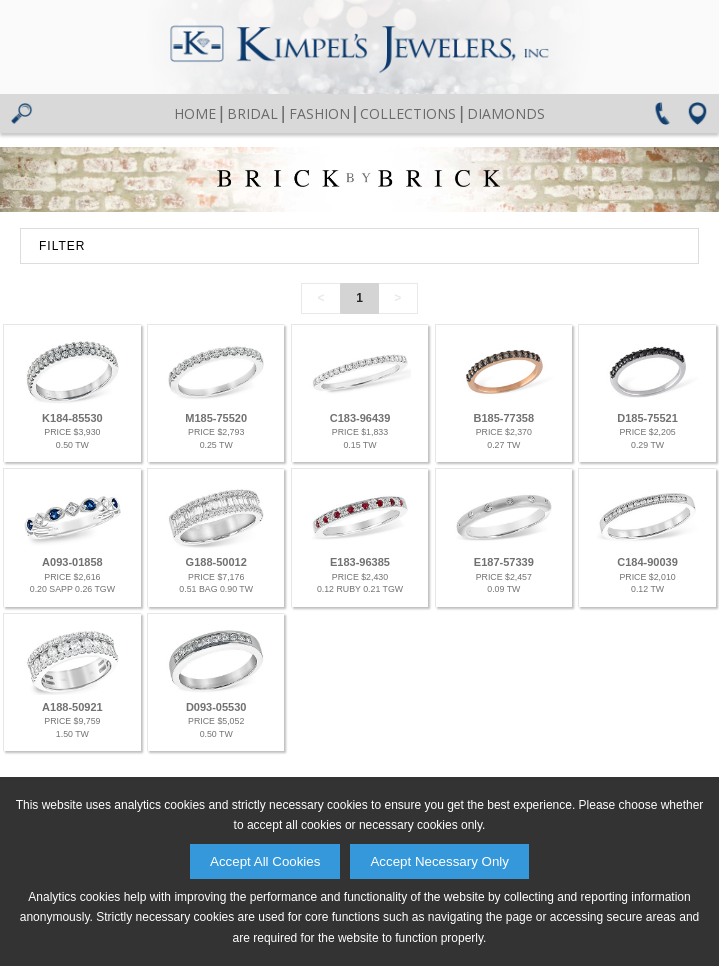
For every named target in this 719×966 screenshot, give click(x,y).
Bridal (252, 113)
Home (195, 113)
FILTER (62, 246)
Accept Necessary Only (439, 861)
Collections (408, 113)
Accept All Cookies (265, 861)
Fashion (319, 113)
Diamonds (506, 113)
